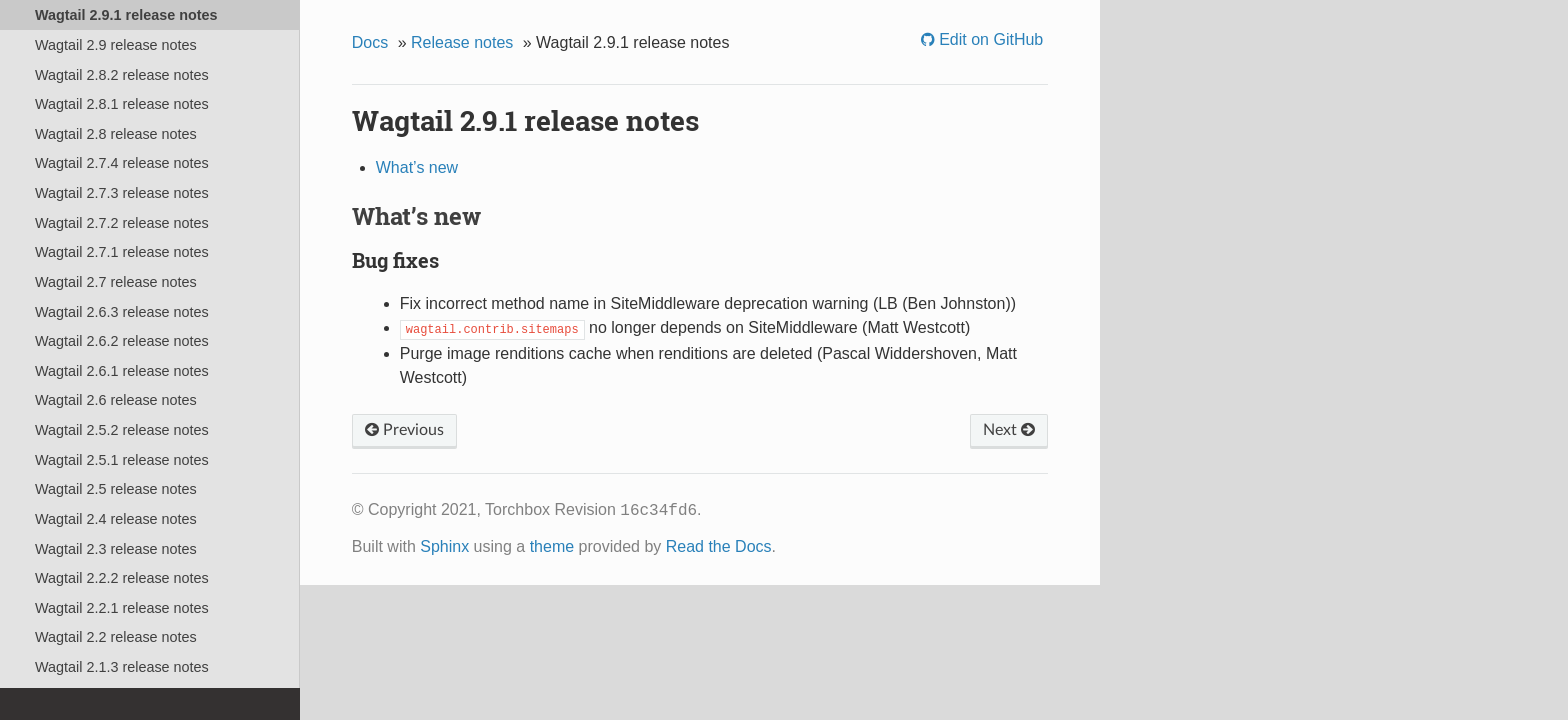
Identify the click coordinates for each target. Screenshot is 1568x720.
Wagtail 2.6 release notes (116, 400)
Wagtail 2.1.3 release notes (122, 667)
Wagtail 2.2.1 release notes (122, 608)
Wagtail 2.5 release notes (116, 489)
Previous (404, 430)
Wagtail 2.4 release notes (116, 519)
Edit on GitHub (989, 39)
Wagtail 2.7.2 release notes (122, 223)
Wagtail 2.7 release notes (116, 282)
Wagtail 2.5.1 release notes (122, 460)
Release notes (462, 42)
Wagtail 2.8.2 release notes (122, 75)
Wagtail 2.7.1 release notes (122, 252)
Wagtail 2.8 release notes (116, 134)
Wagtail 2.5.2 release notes (122, 430)
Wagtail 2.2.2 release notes (122, 578)
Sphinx (444, 546)
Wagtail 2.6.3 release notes (122, 312)
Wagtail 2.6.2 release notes (122, 341)
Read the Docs (719, 546)
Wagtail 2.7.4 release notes (122, 163)
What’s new (417, 167)
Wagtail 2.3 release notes (116, 549)
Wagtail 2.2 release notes (116, 637)
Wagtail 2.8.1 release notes (122, 104)
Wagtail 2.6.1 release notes (122, 371)
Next (1009, 430)
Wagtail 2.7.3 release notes (122, 193)
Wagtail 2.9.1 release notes (126, 15)
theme (552, 546)
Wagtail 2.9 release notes (116, 45)
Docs (370, 42)
